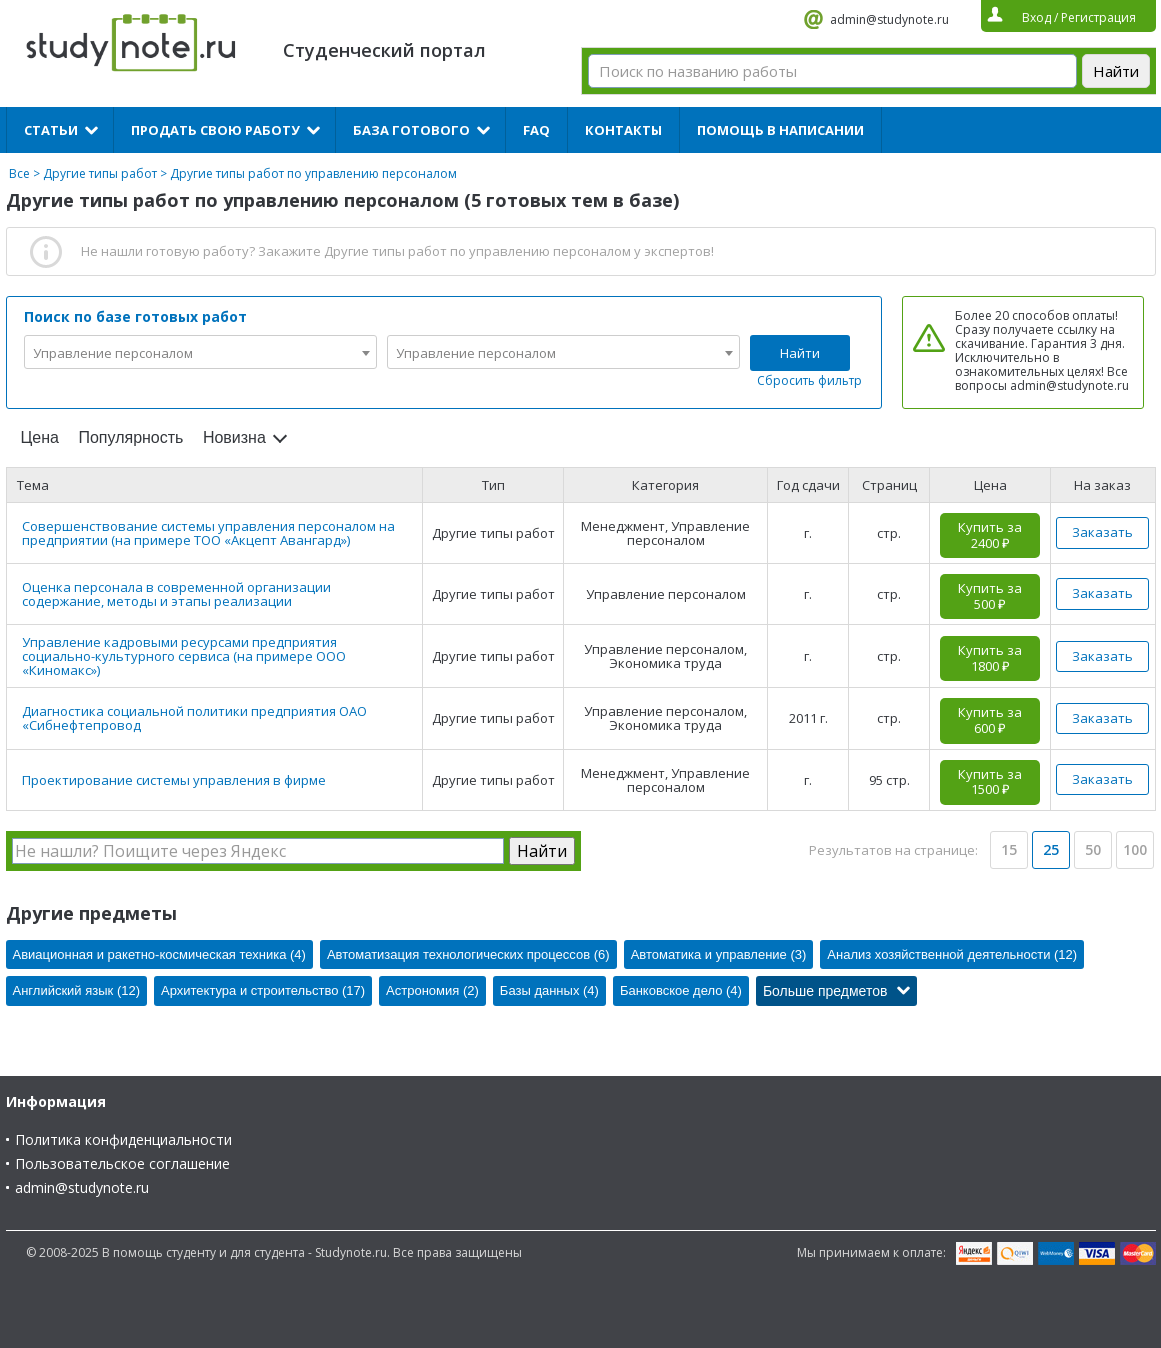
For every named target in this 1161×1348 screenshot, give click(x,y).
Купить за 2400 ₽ (990, 535)
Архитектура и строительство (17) (263, 990)
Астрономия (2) (432, 990)
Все (19, 173)
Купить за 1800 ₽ (990, 658)
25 (1051, 849)
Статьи (51, 130)
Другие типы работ (100, 173)
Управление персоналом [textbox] (113, 353)
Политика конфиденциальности (123, 1139)
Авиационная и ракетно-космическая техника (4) (159, 954)
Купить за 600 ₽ (990, 720)
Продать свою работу (215, 130)
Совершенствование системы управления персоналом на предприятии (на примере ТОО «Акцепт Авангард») (208, 533)
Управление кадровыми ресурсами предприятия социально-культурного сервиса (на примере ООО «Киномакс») (184, 656)
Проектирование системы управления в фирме (174, 780)
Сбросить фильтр (809, 380)
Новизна (234, 437)
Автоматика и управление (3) (719, 954)
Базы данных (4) (549, 990)
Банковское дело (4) (681, 990)
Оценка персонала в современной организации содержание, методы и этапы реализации (176, 594)
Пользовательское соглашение (122, 1163)
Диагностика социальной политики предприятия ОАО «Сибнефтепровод (194, 718)
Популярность (130, 437)
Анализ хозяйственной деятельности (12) (952, 954)
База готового (411, 130)
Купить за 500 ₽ (990, 596)
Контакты (623, 130)
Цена (40, 437)
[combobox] (200, 352)
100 (1135, 849)
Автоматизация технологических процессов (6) (468, 954)
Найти (800, 353)
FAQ (536, 130)
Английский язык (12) (77, 990)
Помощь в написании (780, 130)
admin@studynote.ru (889, 19)
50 (1093, 849)
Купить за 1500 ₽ (990, 782)
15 (1009, 849)
